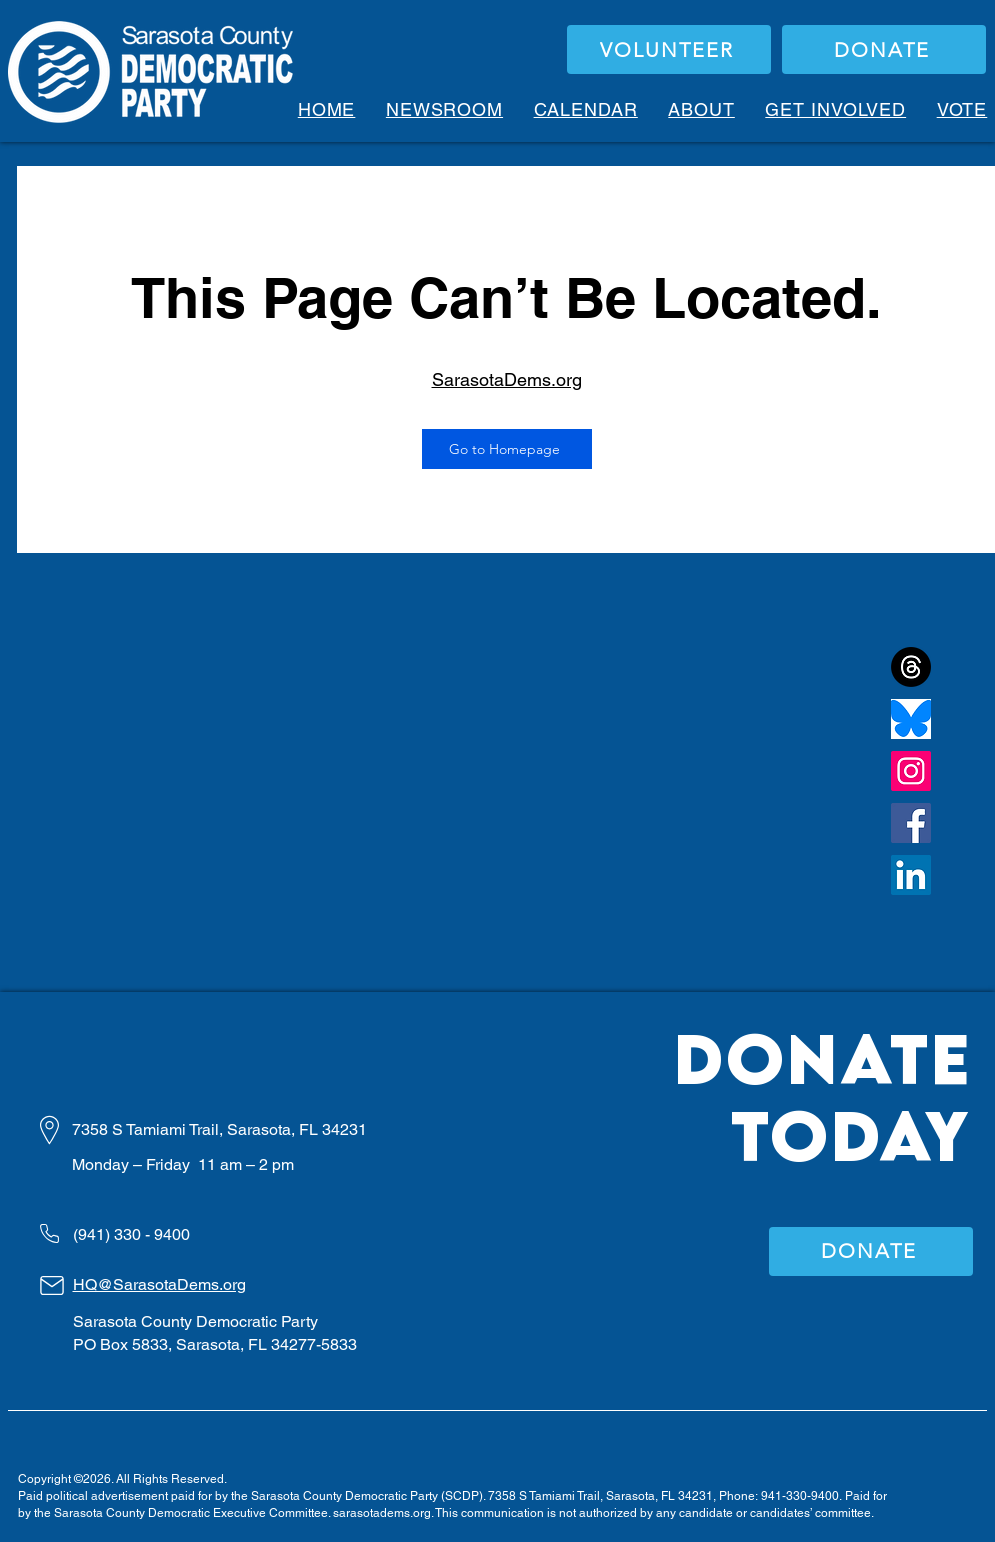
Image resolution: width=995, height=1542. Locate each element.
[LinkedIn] (911, 875)
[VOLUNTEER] (669, 49)
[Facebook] (911, 823)
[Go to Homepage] (507, 449)
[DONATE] (884, 49)
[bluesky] (911, 719)
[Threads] (911, 667)
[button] (701, 109)
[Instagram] (911, 771)
